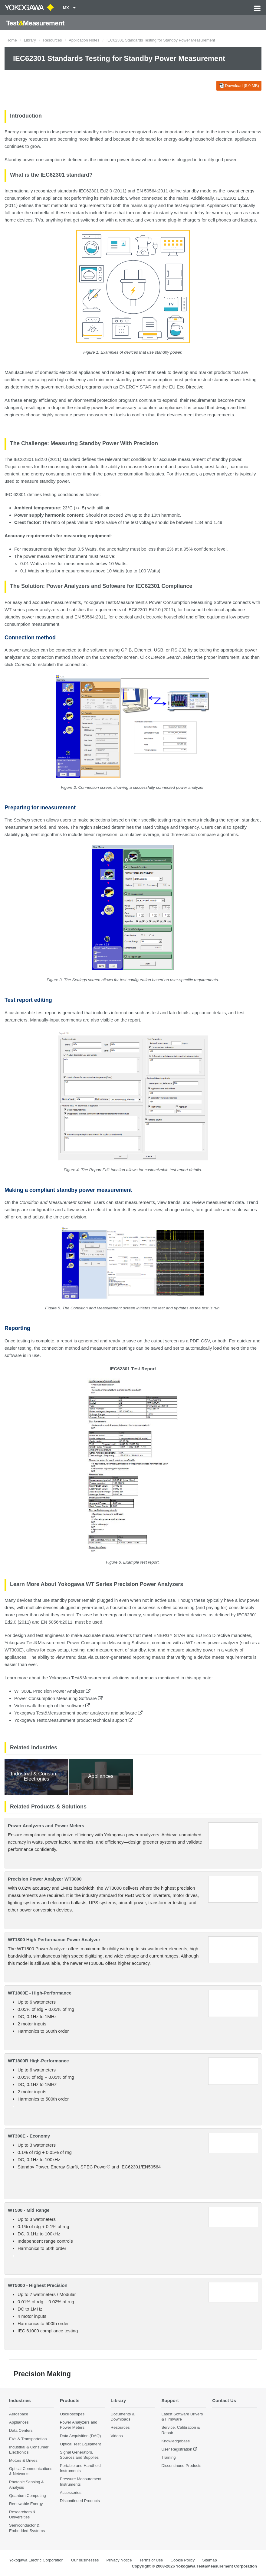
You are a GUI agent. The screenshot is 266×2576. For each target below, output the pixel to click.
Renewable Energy (26, 2504)
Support (170, 2400)
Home (11, 40)
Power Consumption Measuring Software (58, 1698)
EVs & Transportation (28, 2439)
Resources (52, 40)
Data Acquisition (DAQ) (80, 2436)
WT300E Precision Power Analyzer (52, 1691)
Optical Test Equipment (80, 2444)
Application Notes (84, 40)
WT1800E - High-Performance (39, 1992)
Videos (117, 2436)
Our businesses (85, 2560)
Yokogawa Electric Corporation (36, 2560)
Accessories (70, 2492)
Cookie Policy (182, 2560)
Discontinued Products (80, 2501)
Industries (20, 2400)
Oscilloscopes (72, 2414)
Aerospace (18, 2414)
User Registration (176, 2449)
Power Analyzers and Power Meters (46, 1825)
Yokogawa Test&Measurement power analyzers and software (78, 1712)
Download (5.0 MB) (239, 85)
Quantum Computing (27, 2495)
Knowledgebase (175, 2441)
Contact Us (224, 2400)
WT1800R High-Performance (38, 2060)
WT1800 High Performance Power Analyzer (54, 1939)
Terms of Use (151, 2560)
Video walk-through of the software (52, 1705)
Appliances (19, 2422)
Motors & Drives (23, 2460)
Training (168, 2457)
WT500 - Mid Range (29, 2210)
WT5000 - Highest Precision (37, 2285)
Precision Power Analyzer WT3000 (45, 1878)
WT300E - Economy (29, 2135)
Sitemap (209, 2560)
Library (30, 40)
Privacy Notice (119, 2560)
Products (70, 2400)
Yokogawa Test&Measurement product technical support (73, 1720)
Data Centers (21, 2430)
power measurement (42, 616)
